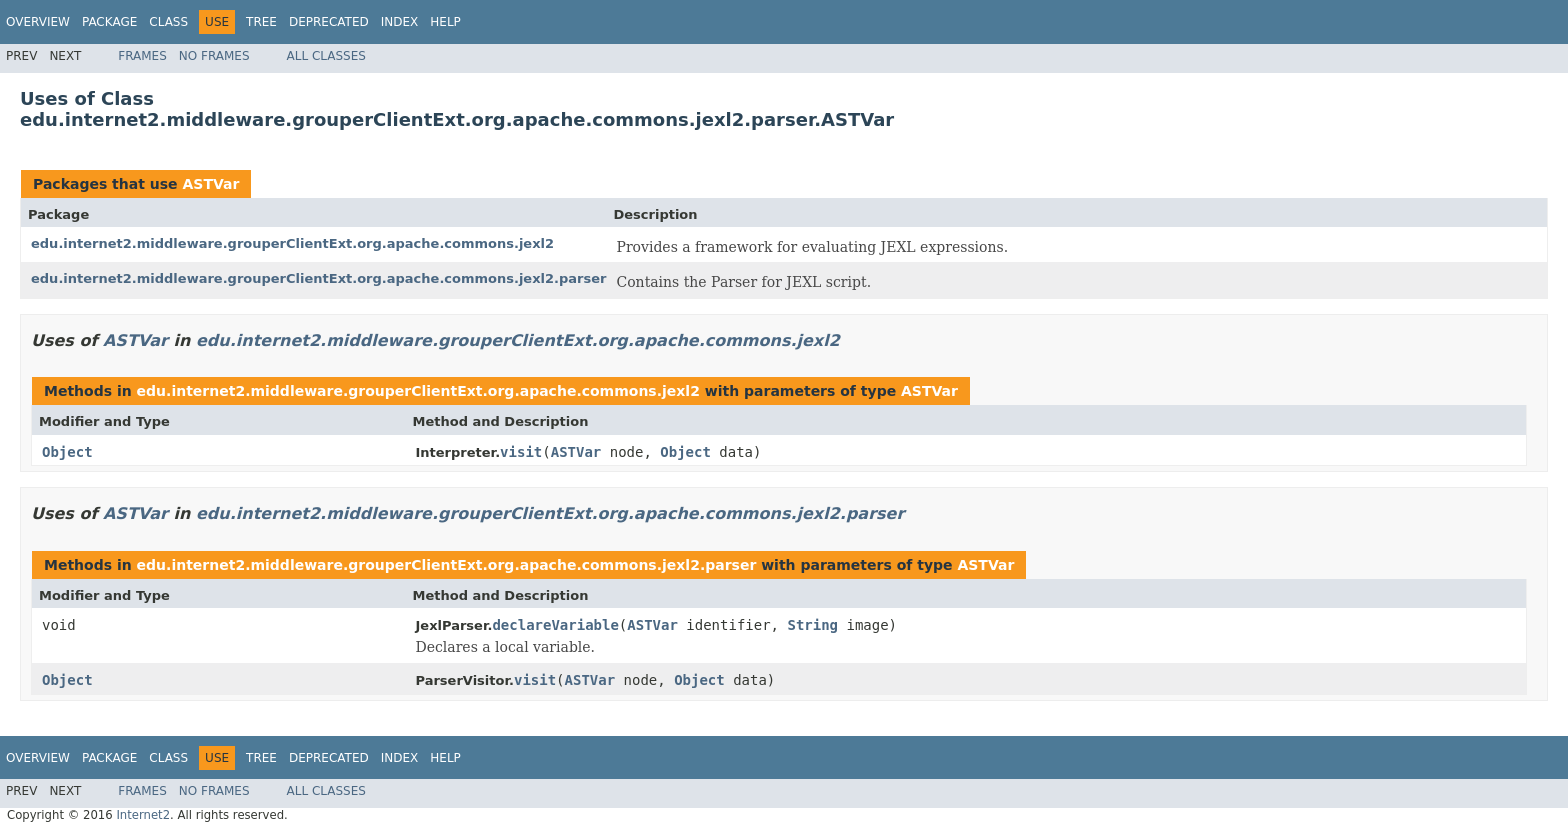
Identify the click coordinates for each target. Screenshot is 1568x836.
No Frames (214, 56)
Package (109, 22)
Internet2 (143, 815)
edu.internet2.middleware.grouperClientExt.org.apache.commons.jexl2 (292, 243)
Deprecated (329, 22)
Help (445, 22)
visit (521, 452)
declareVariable (555, 625)
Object (67, 452)
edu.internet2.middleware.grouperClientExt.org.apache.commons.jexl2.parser (318, 278)
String (812, 625)
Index (400, 22)
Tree (261, 22)
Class (168, 22)
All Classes (326, 56)
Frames (142, 56)
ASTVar (210, 184)
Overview (38, 22)
